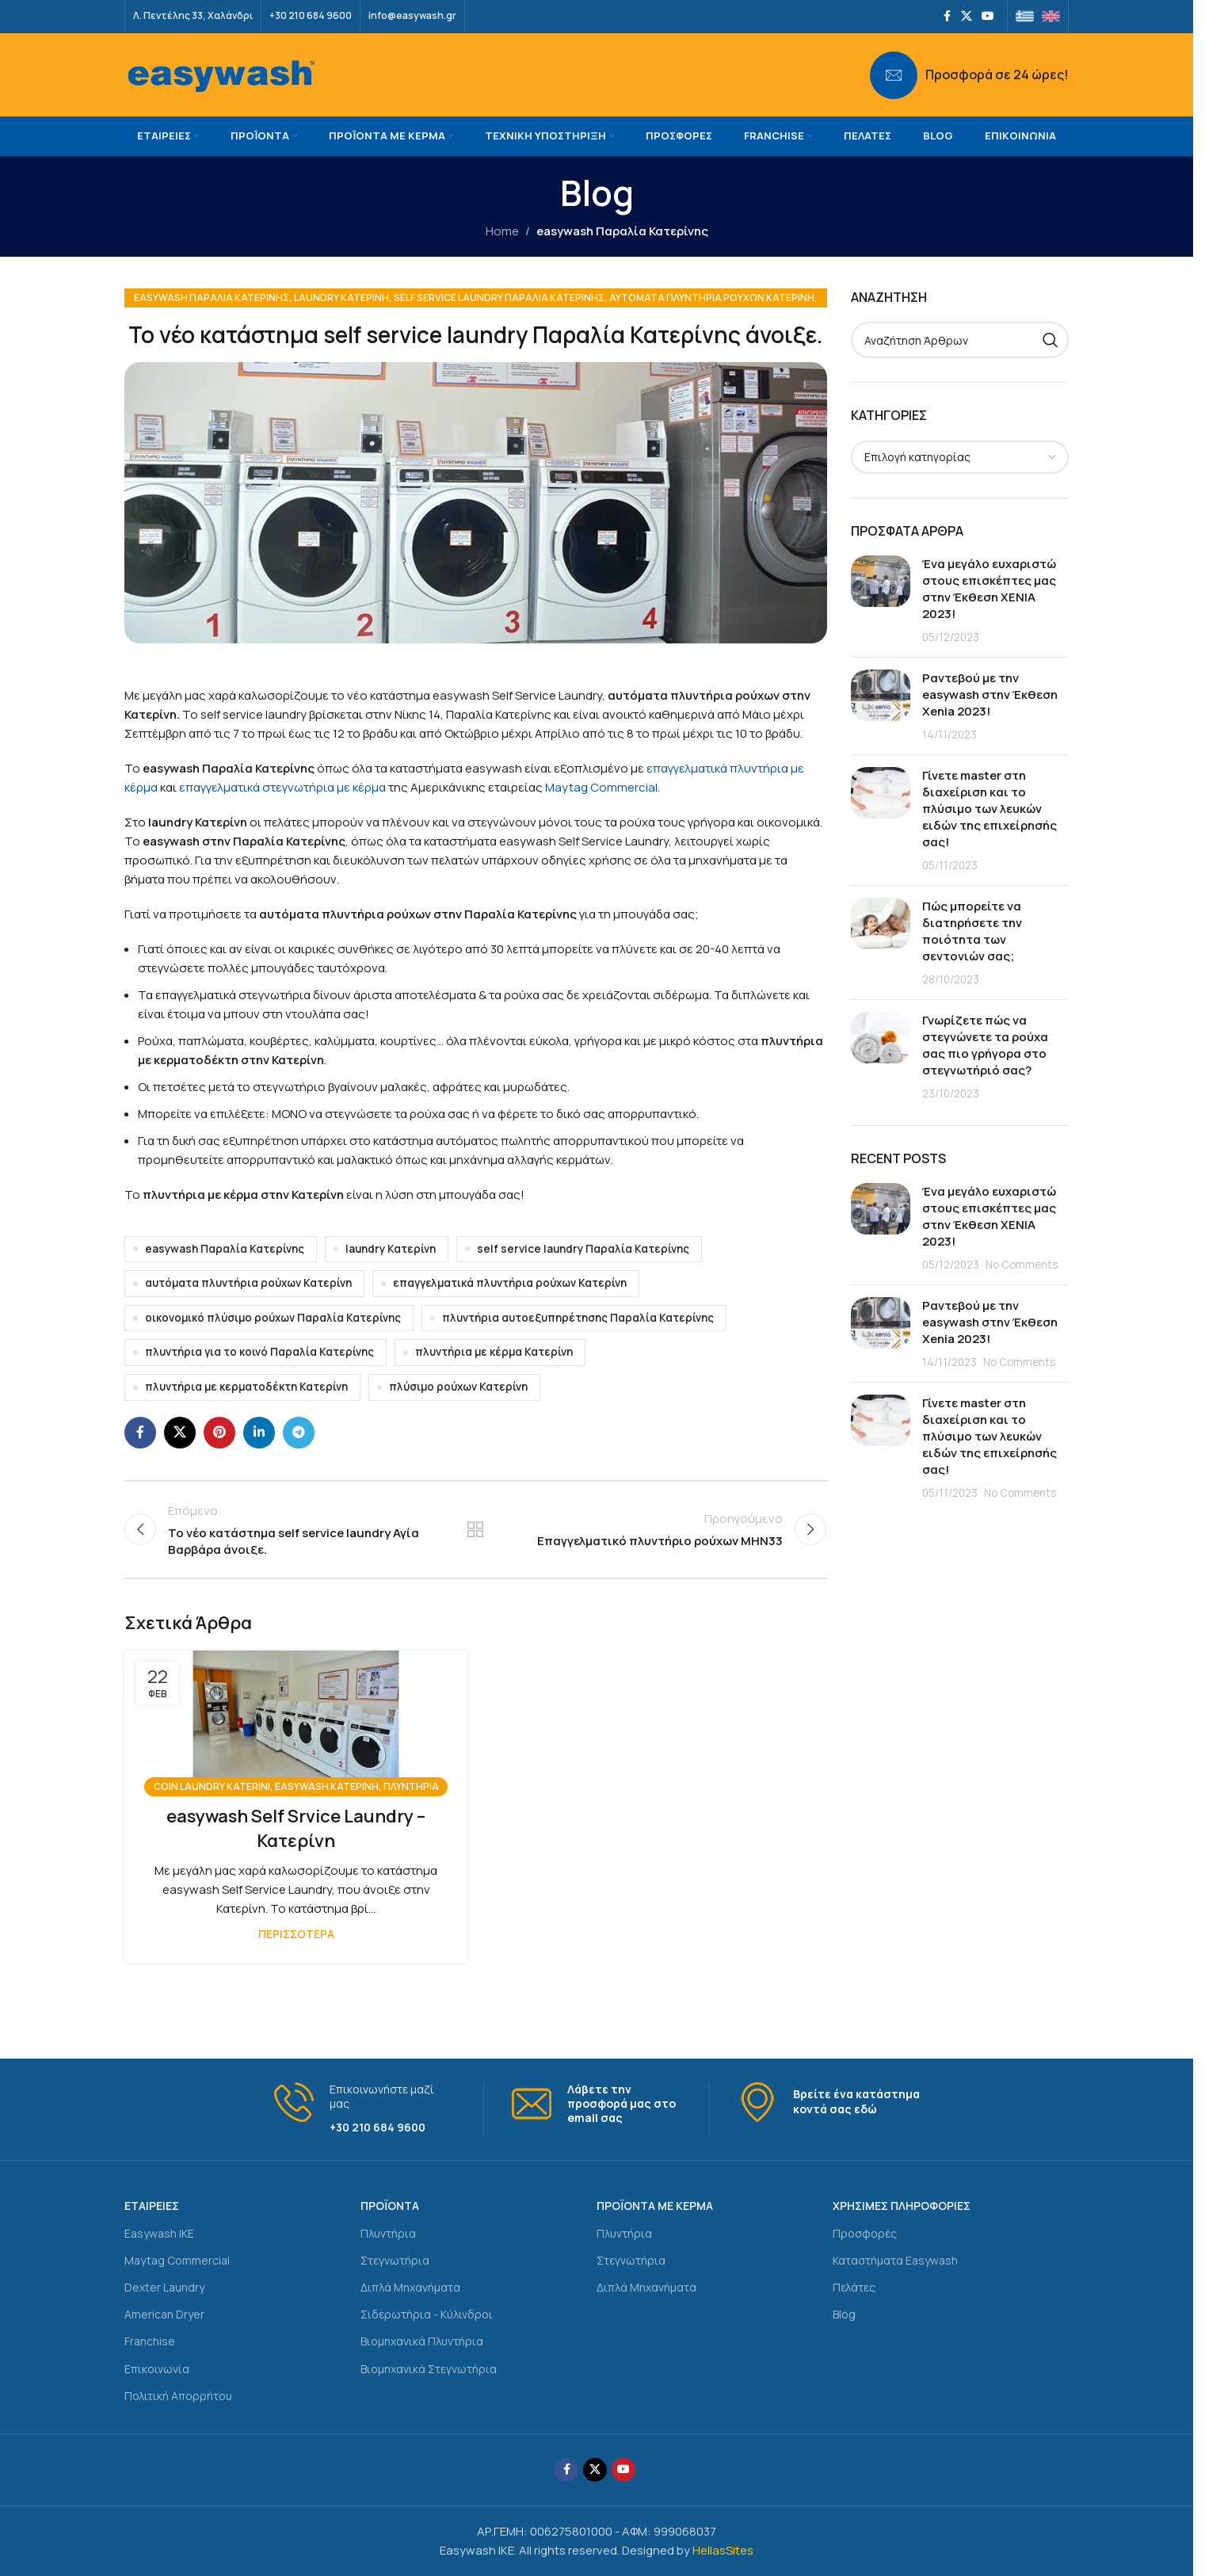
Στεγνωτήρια (394, 2260)
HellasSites (722, 2550)
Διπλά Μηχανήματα (410, 2287)
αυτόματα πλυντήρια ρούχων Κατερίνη (711, 297)
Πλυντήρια (388, 2233)
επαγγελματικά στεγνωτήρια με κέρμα (282, 787)
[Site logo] (221, 74)
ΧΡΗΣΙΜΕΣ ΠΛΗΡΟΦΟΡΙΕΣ (901, 2205)
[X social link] (966, 16)
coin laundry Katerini (212, 1786)
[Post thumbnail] (880, 600)
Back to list (475, 1529)
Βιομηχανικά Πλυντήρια (421, 2341)
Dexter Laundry (164, 2287)
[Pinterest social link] (219, 1432)
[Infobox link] (969, 75)
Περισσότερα (296, 1934)
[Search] (960, 340)
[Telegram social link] (299, 1432)
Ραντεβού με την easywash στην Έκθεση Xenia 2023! (990, 694)
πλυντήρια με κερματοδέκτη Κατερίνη (246, 1387)
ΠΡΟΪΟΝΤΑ (389, 2205)
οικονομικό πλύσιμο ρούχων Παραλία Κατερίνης (273, 1318)
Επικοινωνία (156, 2368)
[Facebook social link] (946, 16)
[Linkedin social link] (259, 1432)
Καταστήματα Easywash (895, 2260)
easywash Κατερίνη (327, 1786)
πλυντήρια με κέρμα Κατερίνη (494, 1352)
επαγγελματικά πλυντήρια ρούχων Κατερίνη (510, 1283)
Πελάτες (854, 2287)
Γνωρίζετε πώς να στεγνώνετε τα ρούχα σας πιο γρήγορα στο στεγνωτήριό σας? (985, 1045)
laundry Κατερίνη (341, 297)
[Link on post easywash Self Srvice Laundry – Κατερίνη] (295, 1719)
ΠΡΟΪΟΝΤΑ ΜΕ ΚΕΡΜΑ (655, 2205)
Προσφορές (865, 2233)
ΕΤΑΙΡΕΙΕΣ (151, 2205)
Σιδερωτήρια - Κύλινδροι (426, 2314)
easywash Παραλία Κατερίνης (622, 231)
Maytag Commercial (601, 787)
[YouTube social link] (988, 16)
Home (502, 231)
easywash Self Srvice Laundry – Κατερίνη (295, 1828)
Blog (844, 2314)
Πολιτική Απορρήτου (178, 2395)
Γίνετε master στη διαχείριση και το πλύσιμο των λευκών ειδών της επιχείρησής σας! (989, 808)
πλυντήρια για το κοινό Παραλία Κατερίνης (259, 1352)
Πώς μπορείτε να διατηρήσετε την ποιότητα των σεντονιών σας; (972, 931)
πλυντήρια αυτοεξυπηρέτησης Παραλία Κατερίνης (578, 1318)
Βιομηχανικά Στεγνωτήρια (428, 2368)
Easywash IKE (159, 2233)
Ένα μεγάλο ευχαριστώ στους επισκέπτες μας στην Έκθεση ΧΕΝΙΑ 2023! (989, 588)
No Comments (1022, 1264)
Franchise (149, 2341)
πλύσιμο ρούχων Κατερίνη (458, 1387)
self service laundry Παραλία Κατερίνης (499, 297)
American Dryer (164, 2314)
